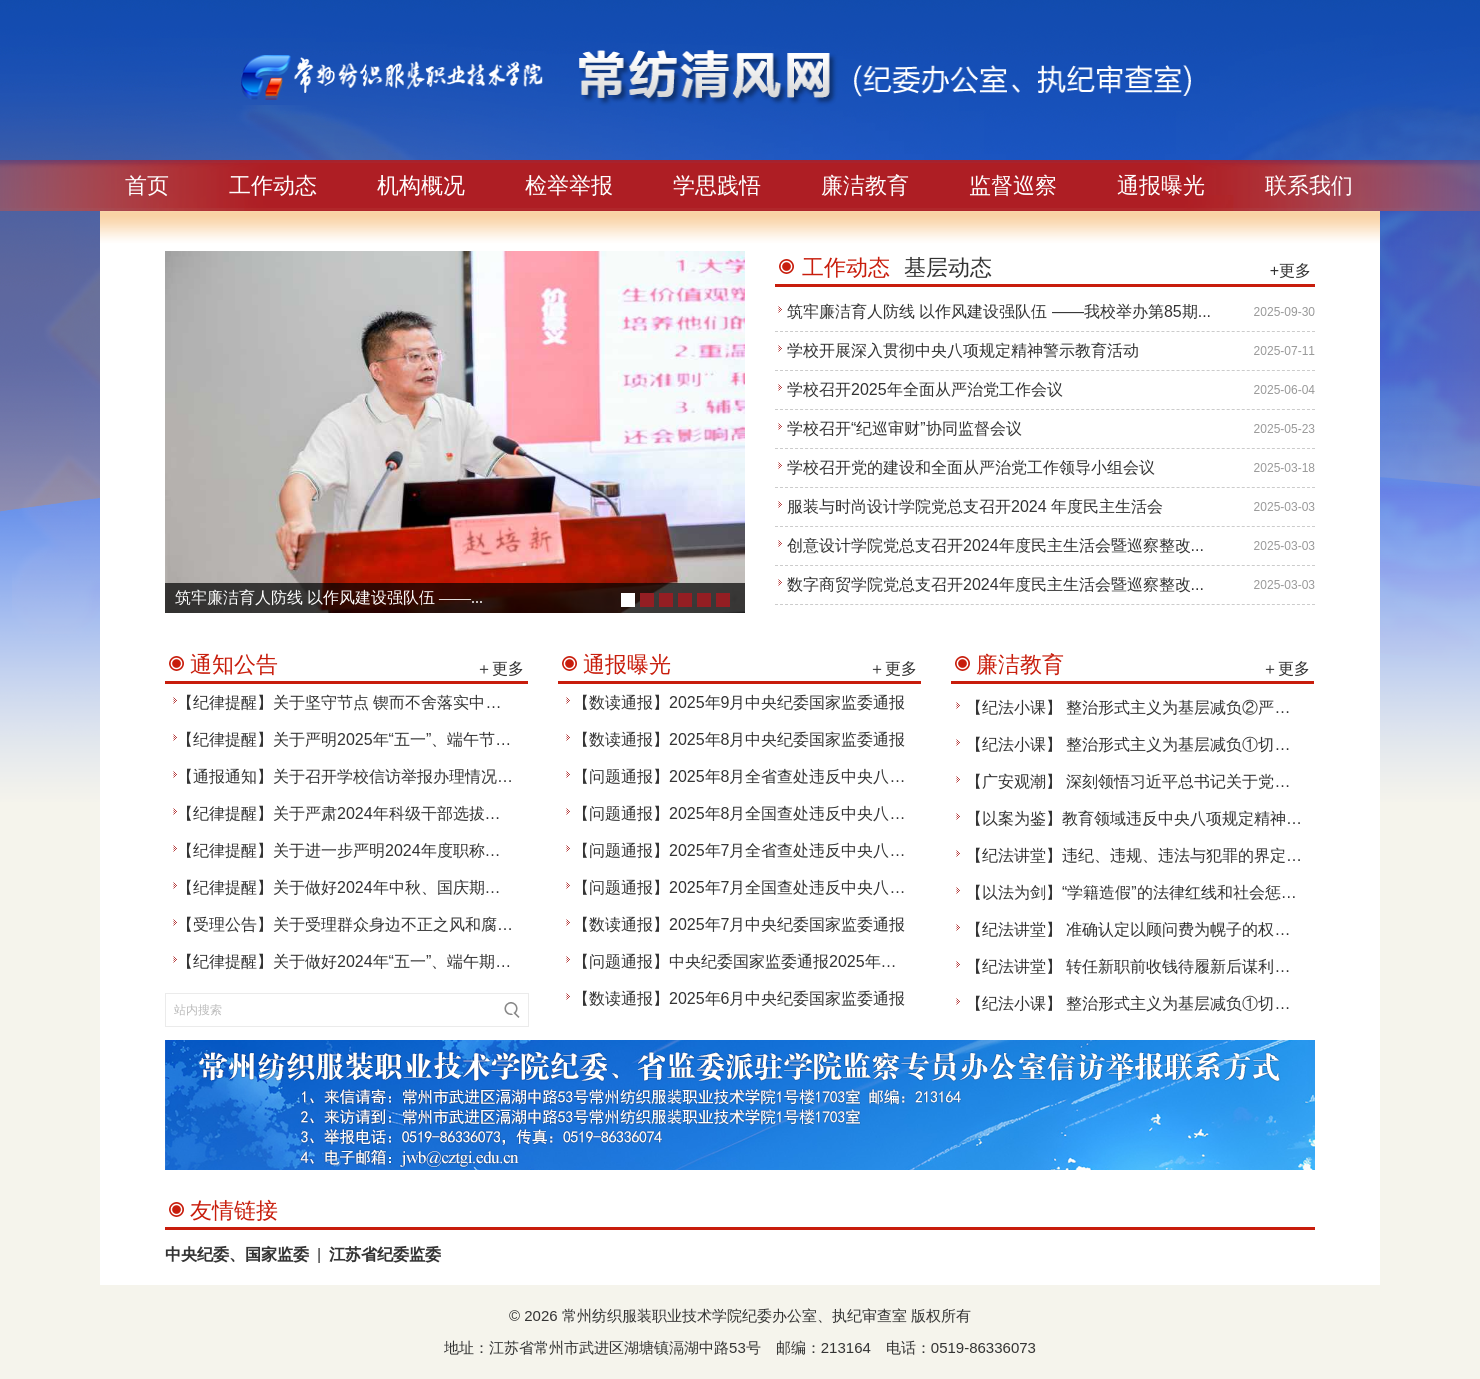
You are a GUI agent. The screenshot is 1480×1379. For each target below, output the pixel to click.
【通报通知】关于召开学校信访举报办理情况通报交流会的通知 (401, 776)
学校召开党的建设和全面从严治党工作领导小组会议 (971, 467)
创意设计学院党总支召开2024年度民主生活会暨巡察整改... (995, 545)
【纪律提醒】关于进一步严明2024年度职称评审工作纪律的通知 (403, 850)
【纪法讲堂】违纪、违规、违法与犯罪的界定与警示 (1150, 855)
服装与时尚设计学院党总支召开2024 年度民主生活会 (975, 506)
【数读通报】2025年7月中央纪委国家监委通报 (739, 924)
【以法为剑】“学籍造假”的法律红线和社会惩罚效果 (1147, 892)
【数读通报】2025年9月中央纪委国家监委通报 (739, 702)
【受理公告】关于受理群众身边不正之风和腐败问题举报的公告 (401, 924)
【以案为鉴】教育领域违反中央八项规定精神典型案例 (1158, 818)
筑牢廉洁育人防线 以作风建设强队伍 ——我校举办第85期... (999, 311)
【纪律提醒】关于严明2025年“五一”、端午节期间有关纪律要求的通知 (424, 739)
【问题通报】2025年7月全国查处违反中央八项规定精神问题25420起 (817, 887)
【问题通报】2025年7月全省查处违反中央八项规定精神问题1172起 (813, 850)
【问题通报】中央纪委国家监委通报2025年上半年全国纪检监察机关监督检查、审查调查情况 (903, 961)
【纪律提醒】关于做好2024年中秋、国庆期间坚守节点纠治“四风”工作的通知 (448, 887)
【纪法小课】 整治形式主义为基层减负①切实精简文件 (1160, 744)
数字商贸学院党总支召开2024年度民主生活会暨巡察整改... (995, 584)
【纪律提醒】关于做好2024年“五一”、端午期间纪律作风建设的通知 (416, 961)
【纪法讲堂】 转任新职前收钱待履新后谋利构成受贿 (1152, 966)
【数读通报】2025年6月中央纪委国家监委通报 (739, 998)
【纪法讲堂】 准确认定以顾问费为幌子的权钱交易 (1144, 929)
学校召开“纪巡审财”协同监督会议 (904, 428)
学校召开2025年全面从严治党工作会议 (925, 389)
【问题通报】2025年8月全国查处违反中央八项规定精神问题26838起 (817, 813)
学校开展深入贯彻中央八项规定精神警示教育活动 (963, 350)
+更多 (1290, 270)
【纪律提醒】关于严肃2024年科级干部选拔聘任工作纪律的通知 (403, 813)
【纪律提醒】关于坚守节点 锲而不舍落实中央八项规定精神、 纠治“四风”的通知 (459, 702)
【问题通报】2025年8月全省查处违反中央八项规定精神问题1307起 (813, 776)
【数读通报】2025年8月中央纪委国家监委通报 (739, 739)
